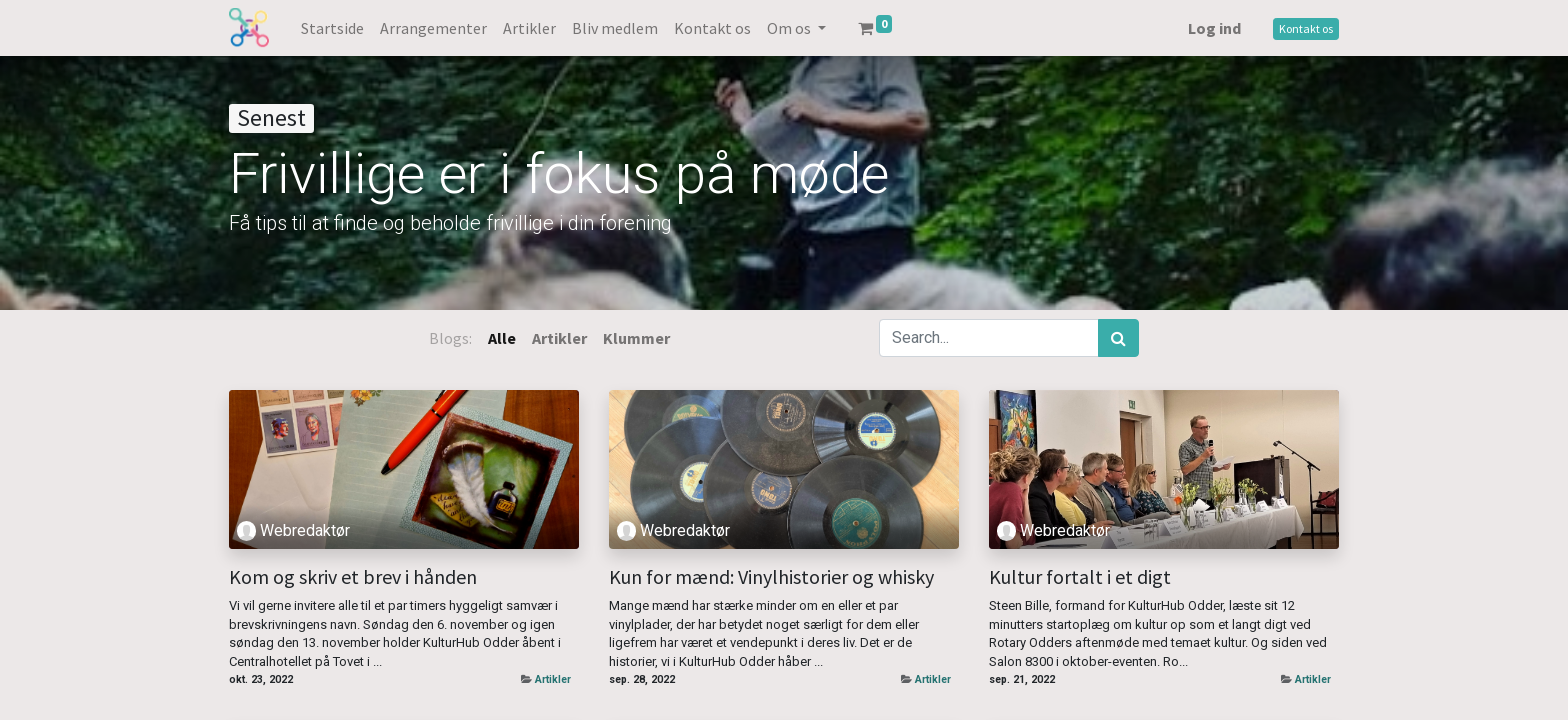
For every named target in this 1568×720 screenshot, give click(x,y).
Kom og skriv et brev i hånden (353, 577)
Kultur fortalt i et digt (1080, 577)
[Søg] (1118, 338)
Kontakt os (1306, 28)
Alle (502, 338)
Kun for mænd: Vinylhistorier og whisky (771, 577)
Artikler (553, 679)
